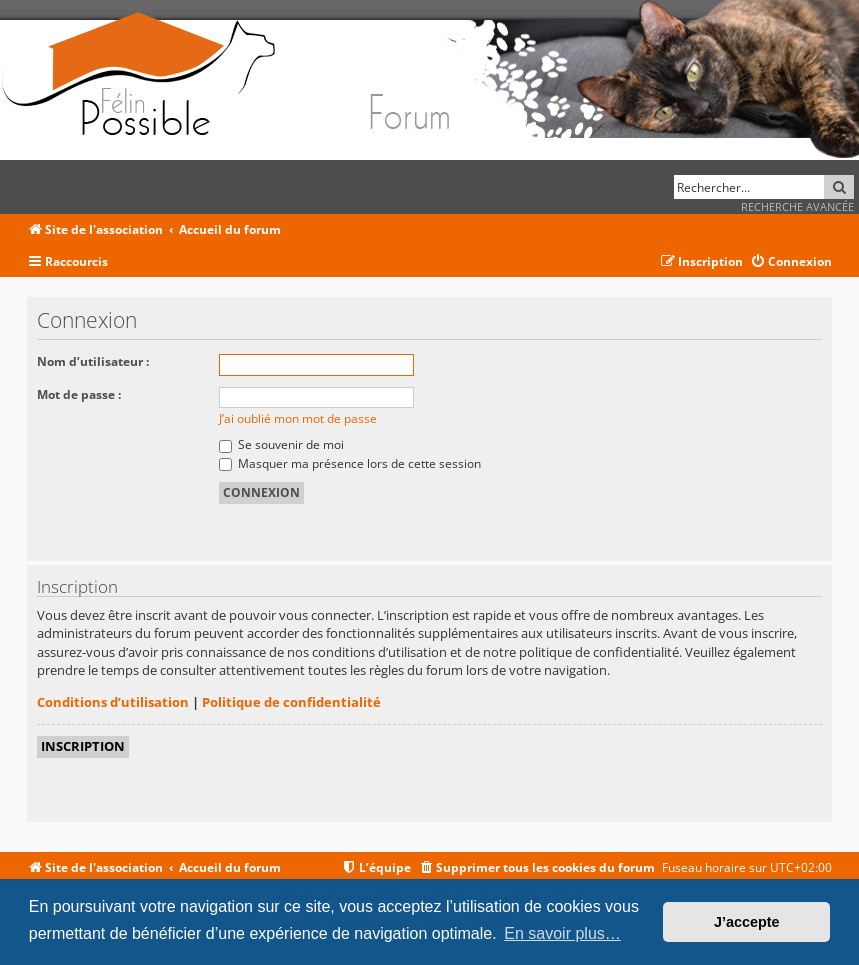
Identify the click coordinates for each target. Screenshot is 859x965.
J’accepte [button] (747, 922)
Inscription (83, 746)
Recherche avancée (797, 206)
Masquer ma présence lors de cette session (350, 463)
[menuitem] (791, 262)
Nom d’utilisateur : (93, 361)
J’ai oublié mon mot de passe (298, 418)
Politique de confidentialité (291, 702)
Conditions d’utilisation (113, 702)
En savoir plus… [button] (562, 933)
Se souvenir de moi (281, 444)
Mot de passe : (79, 394)
